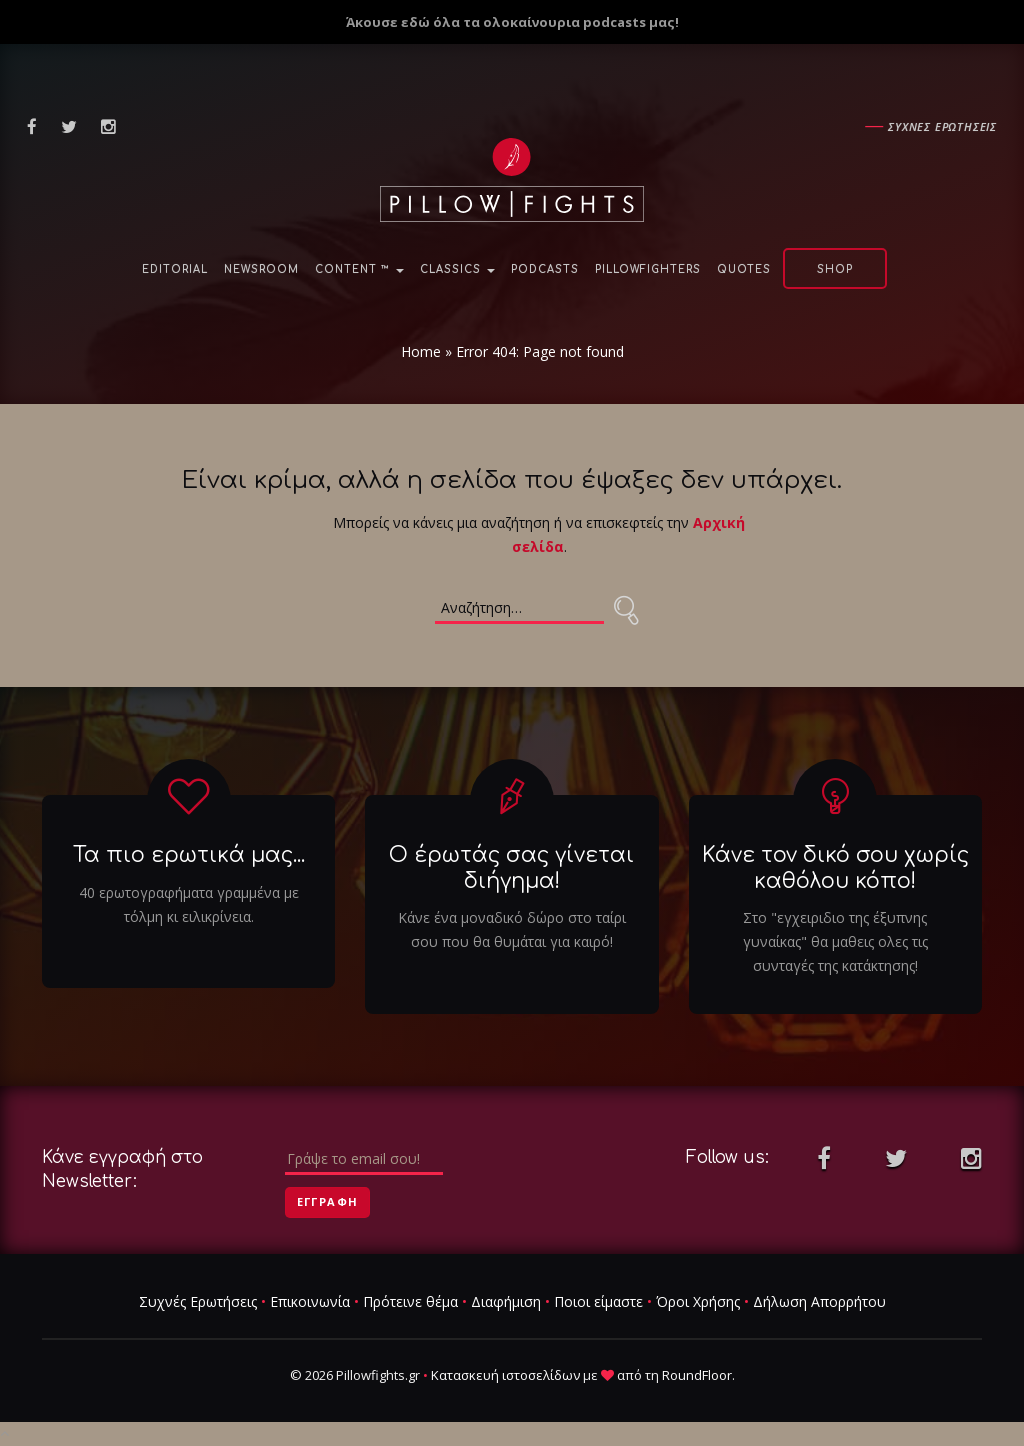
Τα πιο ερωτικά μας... (189, 856)
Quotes (744, 269)
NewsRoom (261, 269)
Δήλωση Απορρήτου (819, 1301)
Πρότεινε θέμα (410, 1301)
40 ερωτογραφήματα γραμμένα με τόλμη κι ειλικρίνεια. (189, 904)
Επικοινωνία (310, 1301)
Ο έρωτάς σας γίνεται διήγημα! (511, 868)
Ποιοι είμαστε (598, 1301)
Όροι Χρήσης (698, 1301)
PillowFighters (648, 269)
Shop (835, 269)
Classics (457, 269)
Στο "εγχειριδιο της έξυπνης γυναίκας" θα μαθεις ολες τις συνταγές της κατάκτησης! (835, 941)
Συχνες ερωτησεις (942, 126)
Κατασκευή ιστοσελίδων (505, 1375)
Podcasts (545, 269)
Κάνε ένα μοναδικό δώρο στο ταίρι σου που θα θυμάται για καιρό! (512, 929)
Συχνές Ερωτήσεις (198, 1301)
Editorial (175, 269)
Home (421, 351)
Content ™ (359, 269)
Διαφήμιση (506, 1301)
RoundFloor (697, 1375)
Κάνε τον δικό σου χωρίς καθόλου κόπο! (835, 868)
